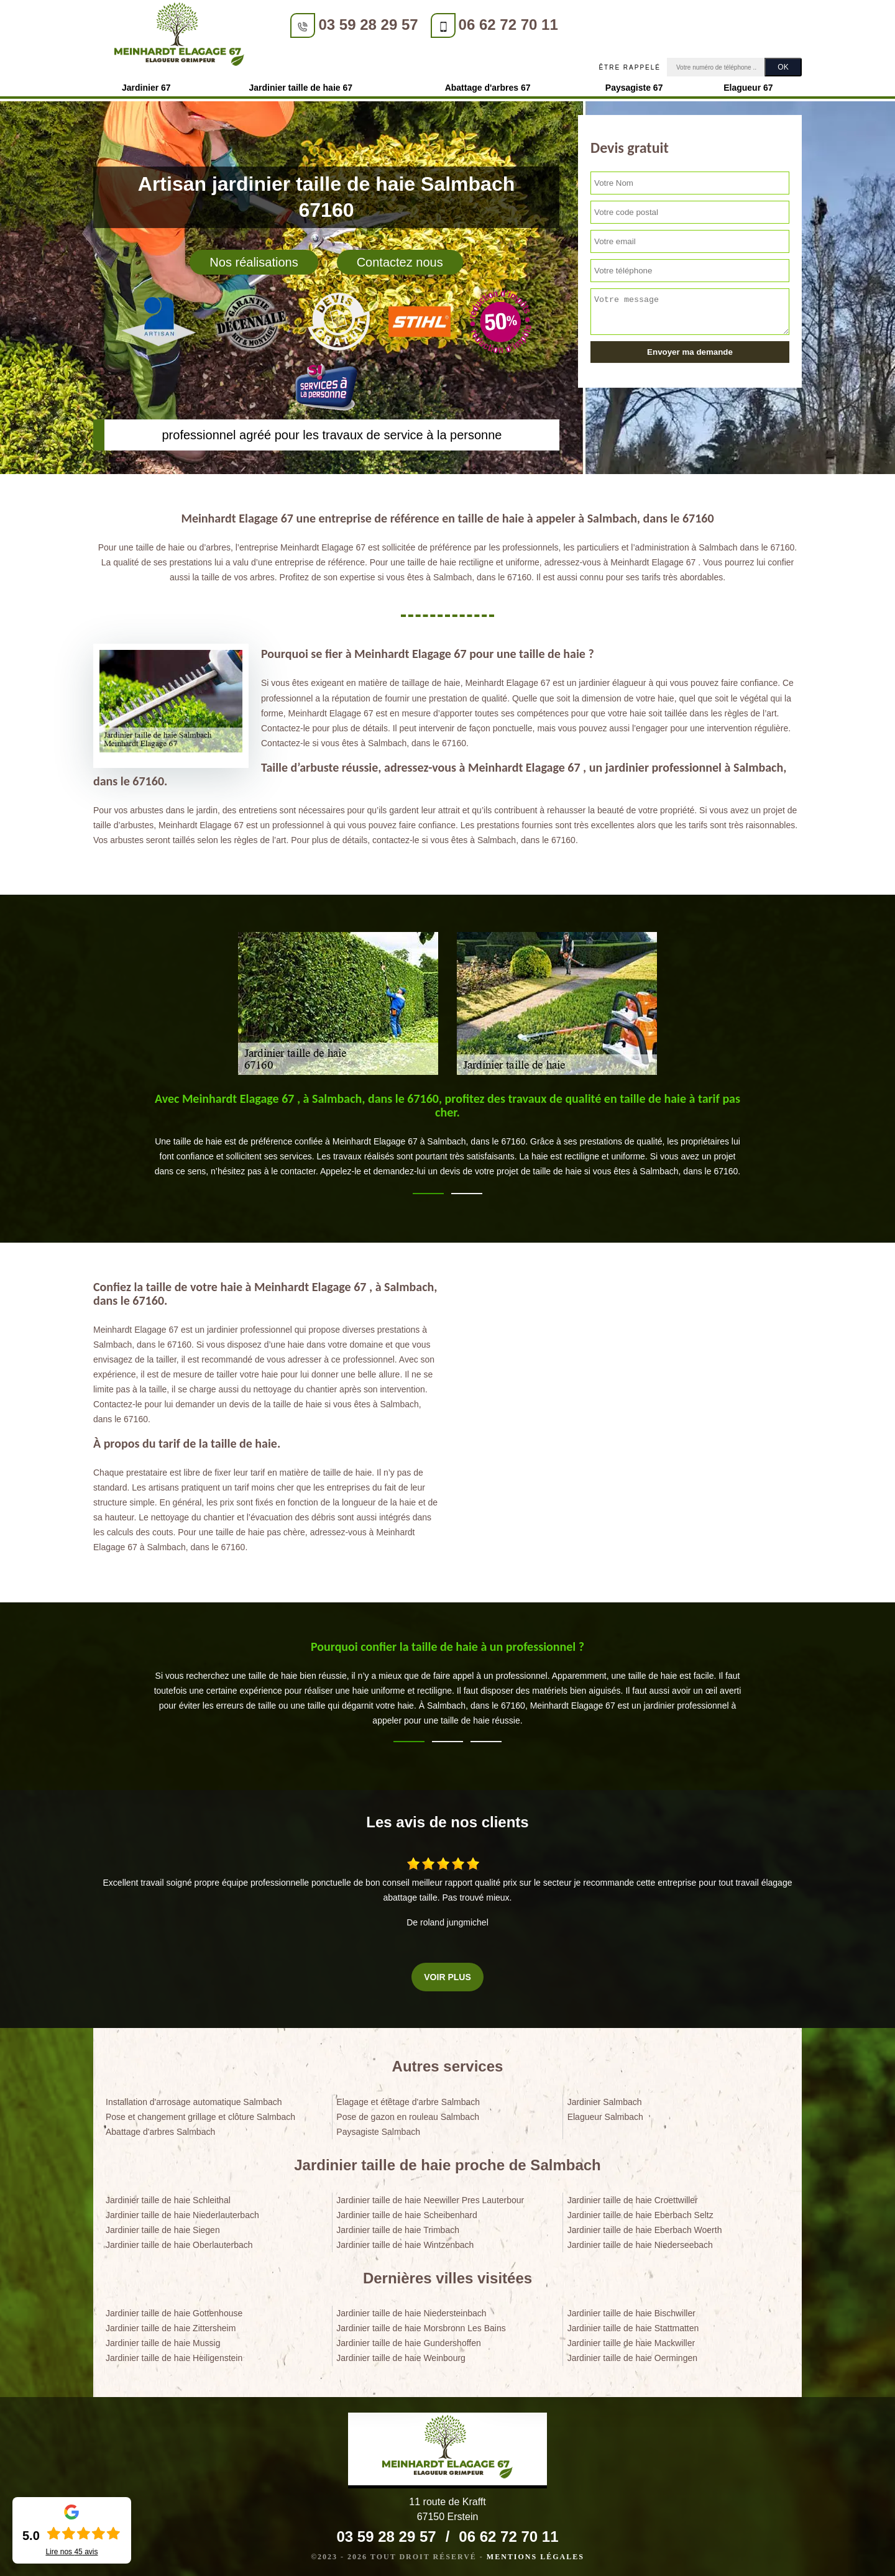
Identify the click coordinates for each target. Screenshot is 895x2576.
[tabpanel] (447, 1136)
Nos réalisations (253, 258)
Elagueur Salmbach (605, 2113)
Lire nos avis (71, 2551)
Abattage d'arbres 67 (488, 84)
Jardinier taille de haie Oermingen (632, 2355)
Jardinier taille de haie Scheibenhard (406, 2211)
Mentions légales (535, 2553)
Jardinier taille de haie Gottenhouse (174, 2309)
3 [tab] (486, 1737)
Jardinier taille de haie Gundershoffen (408, 2339)
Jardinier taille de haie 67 (301, 84)
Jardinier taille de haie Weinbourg (401, 2355)
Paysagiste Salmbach (378, 2128)
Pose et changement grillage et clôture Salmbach (200, 2113)
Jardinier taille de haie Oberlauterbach (179, 2241)
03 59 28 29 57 (351, 24)
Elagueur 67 (748, 84)
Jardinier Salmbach (604, 2098)
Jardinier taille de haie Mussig (163, 2339)
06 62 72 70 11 (491, 24)
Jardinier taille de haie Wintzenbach (405, 2241)
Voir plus (447, 1973)
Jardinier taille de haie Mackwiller (631, 2339)
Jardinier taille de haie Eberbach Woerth (644, 2226)
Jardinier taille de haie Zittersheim (171, 2324)
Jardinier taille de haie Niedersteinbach (411, 2309)
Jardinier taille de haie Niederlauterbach (182, 2211)
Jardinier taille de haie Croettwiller (632, 2196)
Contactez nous (400, 258)
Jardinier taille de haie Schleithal (168, 2196)
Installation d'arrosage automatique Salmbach (194, 2098)
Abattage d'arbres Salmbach (160, 2128)
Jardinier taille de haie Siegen (163, 2226)
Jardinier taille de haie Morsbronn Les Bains (420, 2324)
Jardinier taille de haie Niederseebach (640, 2241)
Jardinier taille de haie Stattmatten (633, 2324)
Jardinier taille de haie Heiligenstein (174, 2355)
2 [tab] (466, 1190)
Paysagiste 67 (634, 84)
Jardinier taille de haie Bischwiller (631, 2309)
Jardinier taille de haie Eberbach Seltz (640, 2211)
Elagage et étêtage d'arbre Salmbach (408, 2098)
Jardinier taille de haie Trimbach (397, 2226)
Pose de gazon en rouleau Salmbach (407, 2113)
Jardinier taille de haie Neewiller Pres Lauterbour (430, 2196)
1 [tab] (428, 1190)
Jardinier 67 (146, 84)
